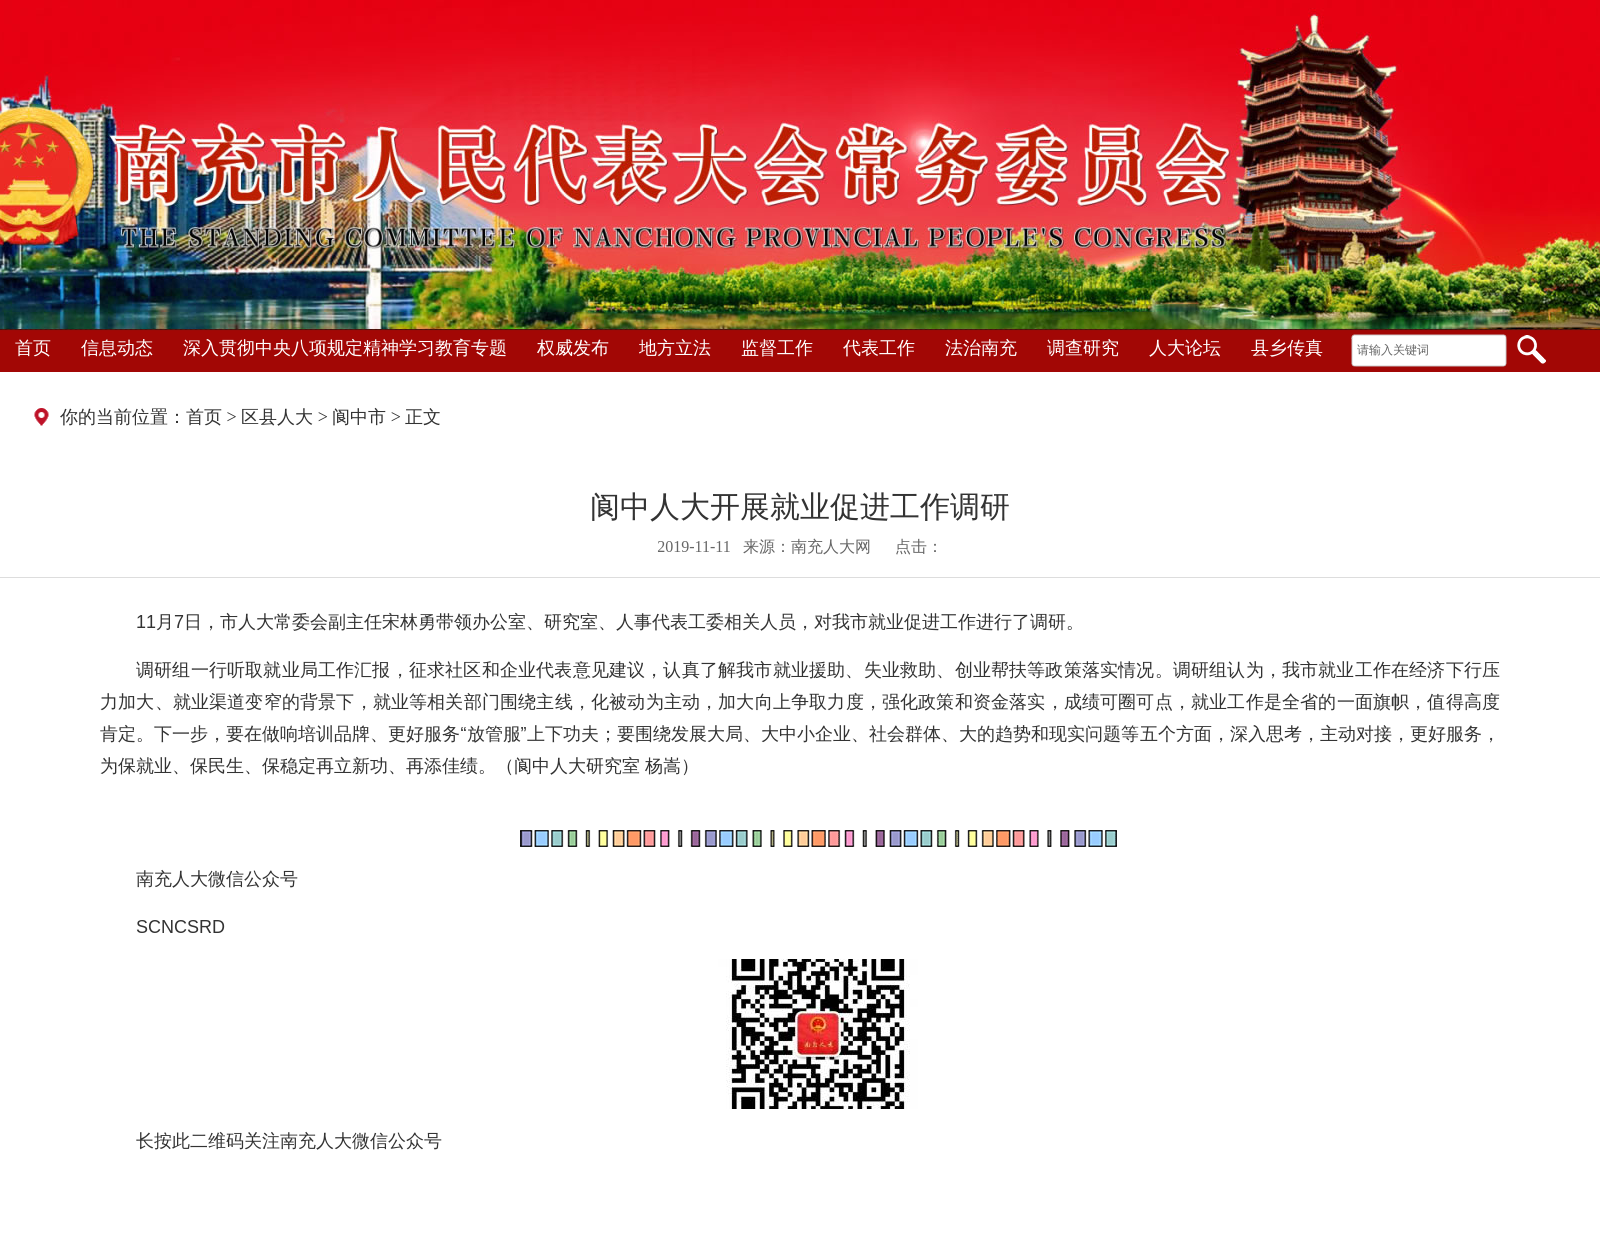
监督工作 (777, 348)
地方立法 (675, 348)
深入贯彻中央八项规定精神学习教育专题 (345, 348)
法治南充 (981, 348)
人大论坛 (1185, 348)
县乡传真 (1287, 348)
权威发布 (573, 348)
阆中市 (359, 417)
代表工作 (879, 348)
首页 (33, 348)
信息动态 (117, 348)
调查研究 (1083, 348)
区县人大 (277, 417)
